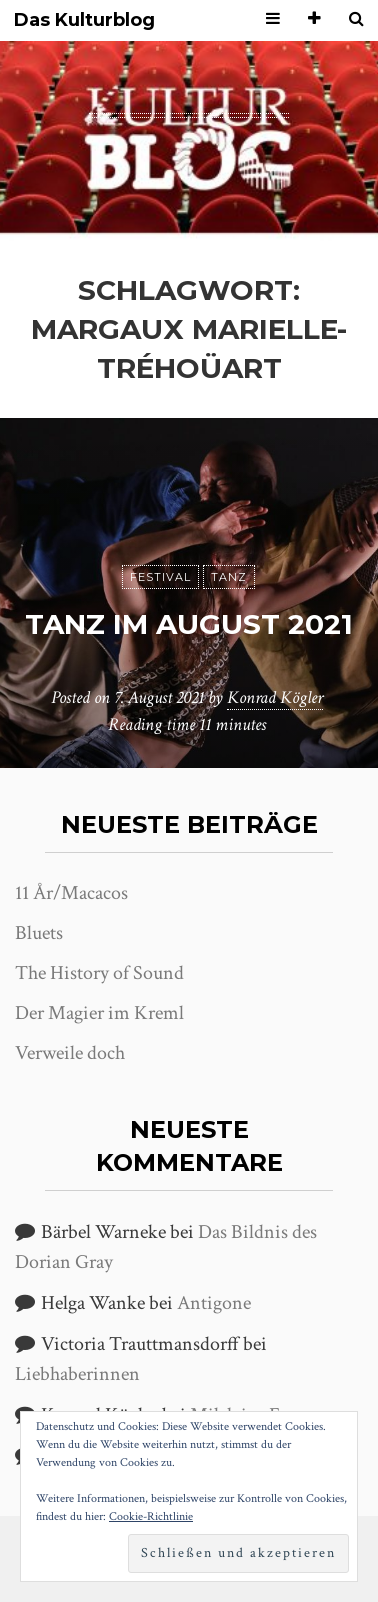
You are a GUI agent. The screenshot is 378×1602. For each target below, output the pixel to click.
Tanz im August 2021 (189, 624)
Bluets (39, 933)
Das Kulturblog (84, 20)
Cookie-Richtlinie (151, 1516)
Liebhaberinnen (77, 1374)
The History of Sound (99, 973)
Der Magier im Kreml (99, 1013)
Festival (160, 577)
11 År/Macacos (71, 893)
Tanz (229, 577)
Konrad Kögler (275, 697)
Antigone (214, 1303)
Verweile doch (70, 1053)
